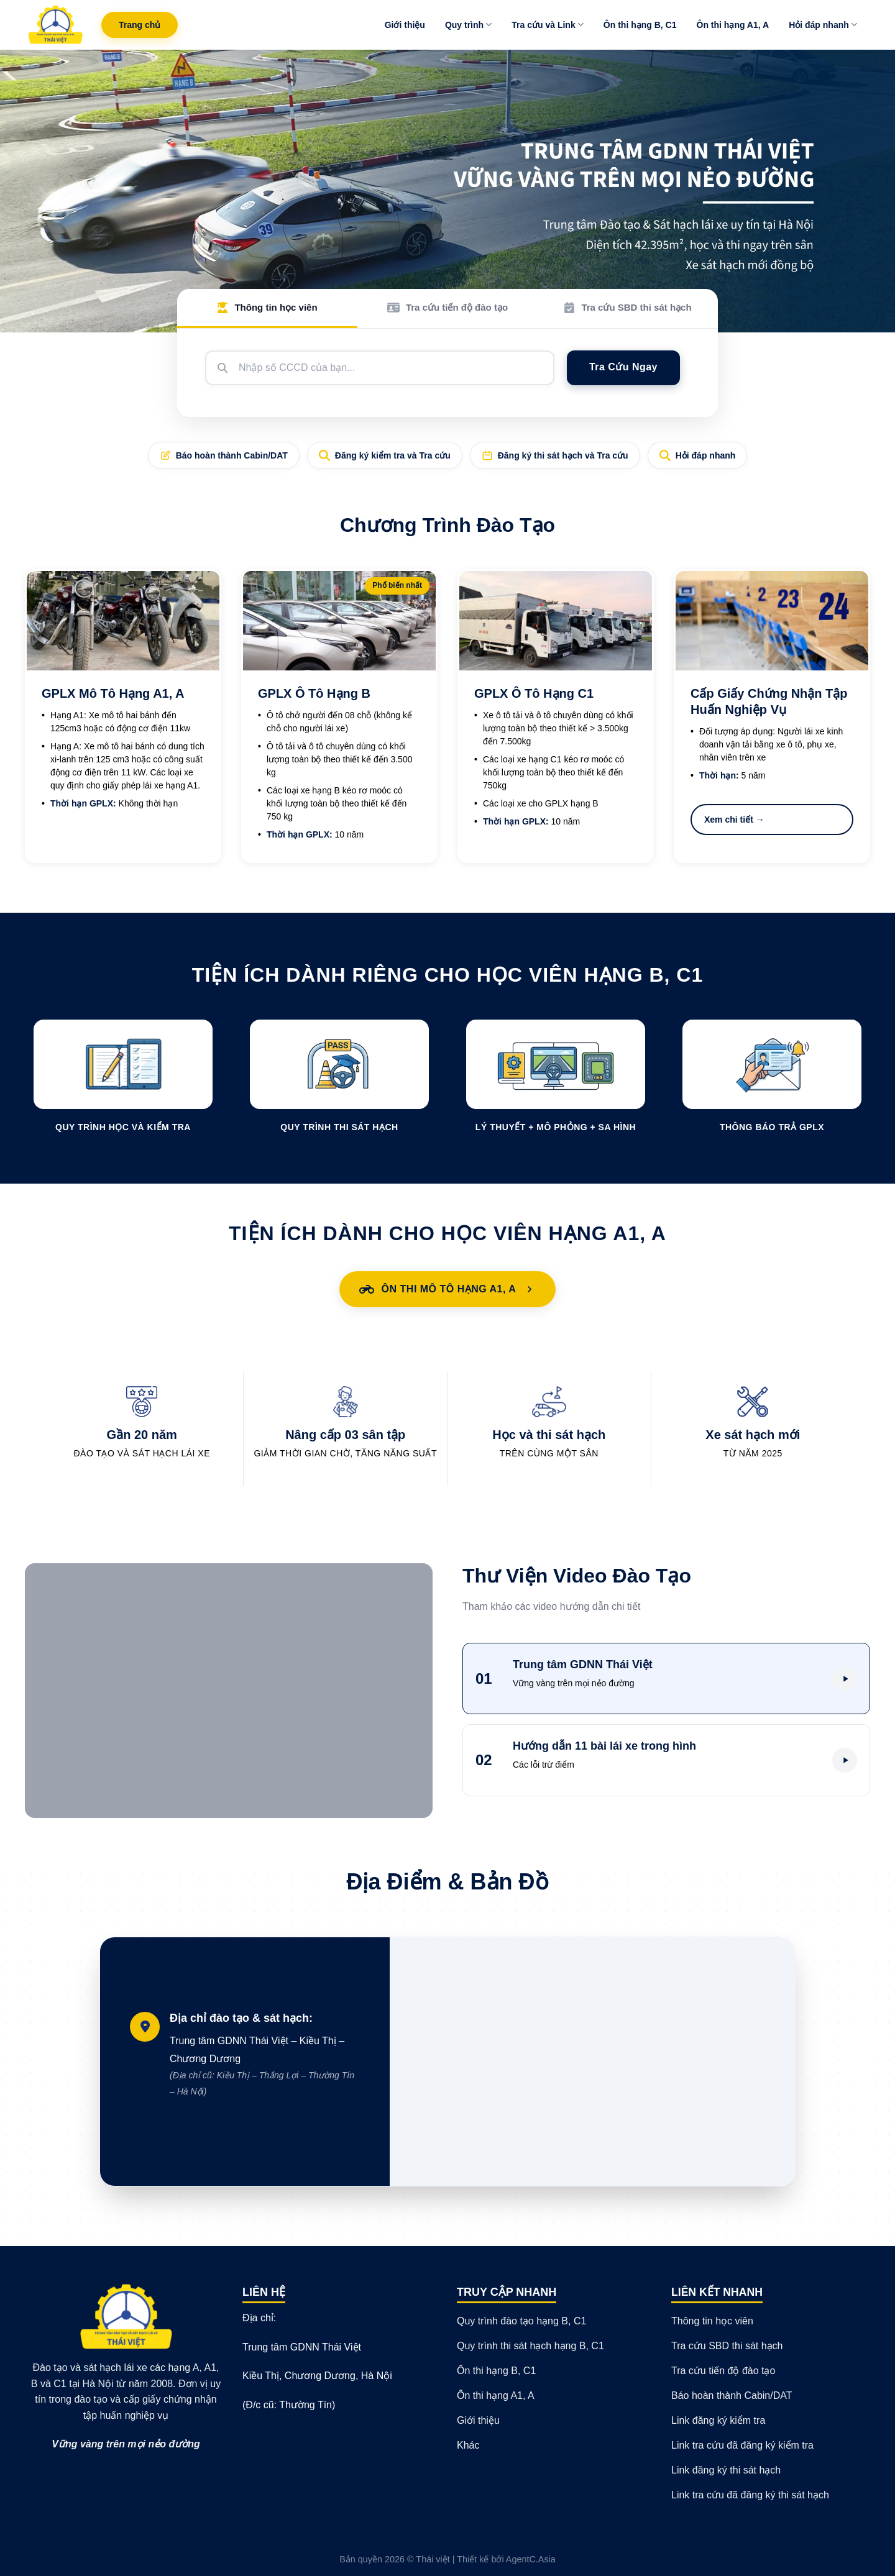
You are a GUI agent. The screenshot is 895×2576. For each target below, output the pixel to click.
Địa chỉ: (259, 2318)
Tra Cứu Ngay (623, 367)
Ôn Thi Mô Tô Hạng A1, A (447, 1289)
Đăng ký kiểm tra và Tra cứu (385, 455)
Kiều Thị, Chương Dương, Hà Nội (317, 2375)
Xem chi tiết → (734, 819)
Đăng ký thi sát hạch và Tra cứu (555, 455)
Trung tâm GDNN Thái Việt (301, 2347)
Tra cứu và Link (548, 24)
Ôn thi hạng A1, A (733, 25)
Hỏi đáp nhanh (823, 24)
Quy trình (468, 24)
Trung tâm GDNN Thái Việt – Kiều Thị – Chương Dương (265, 2067)
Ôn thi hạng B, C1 (640, 25)
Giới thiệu (405, 25)
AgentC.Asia (531, 2559)
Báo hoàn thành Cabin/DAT (224, 455)
